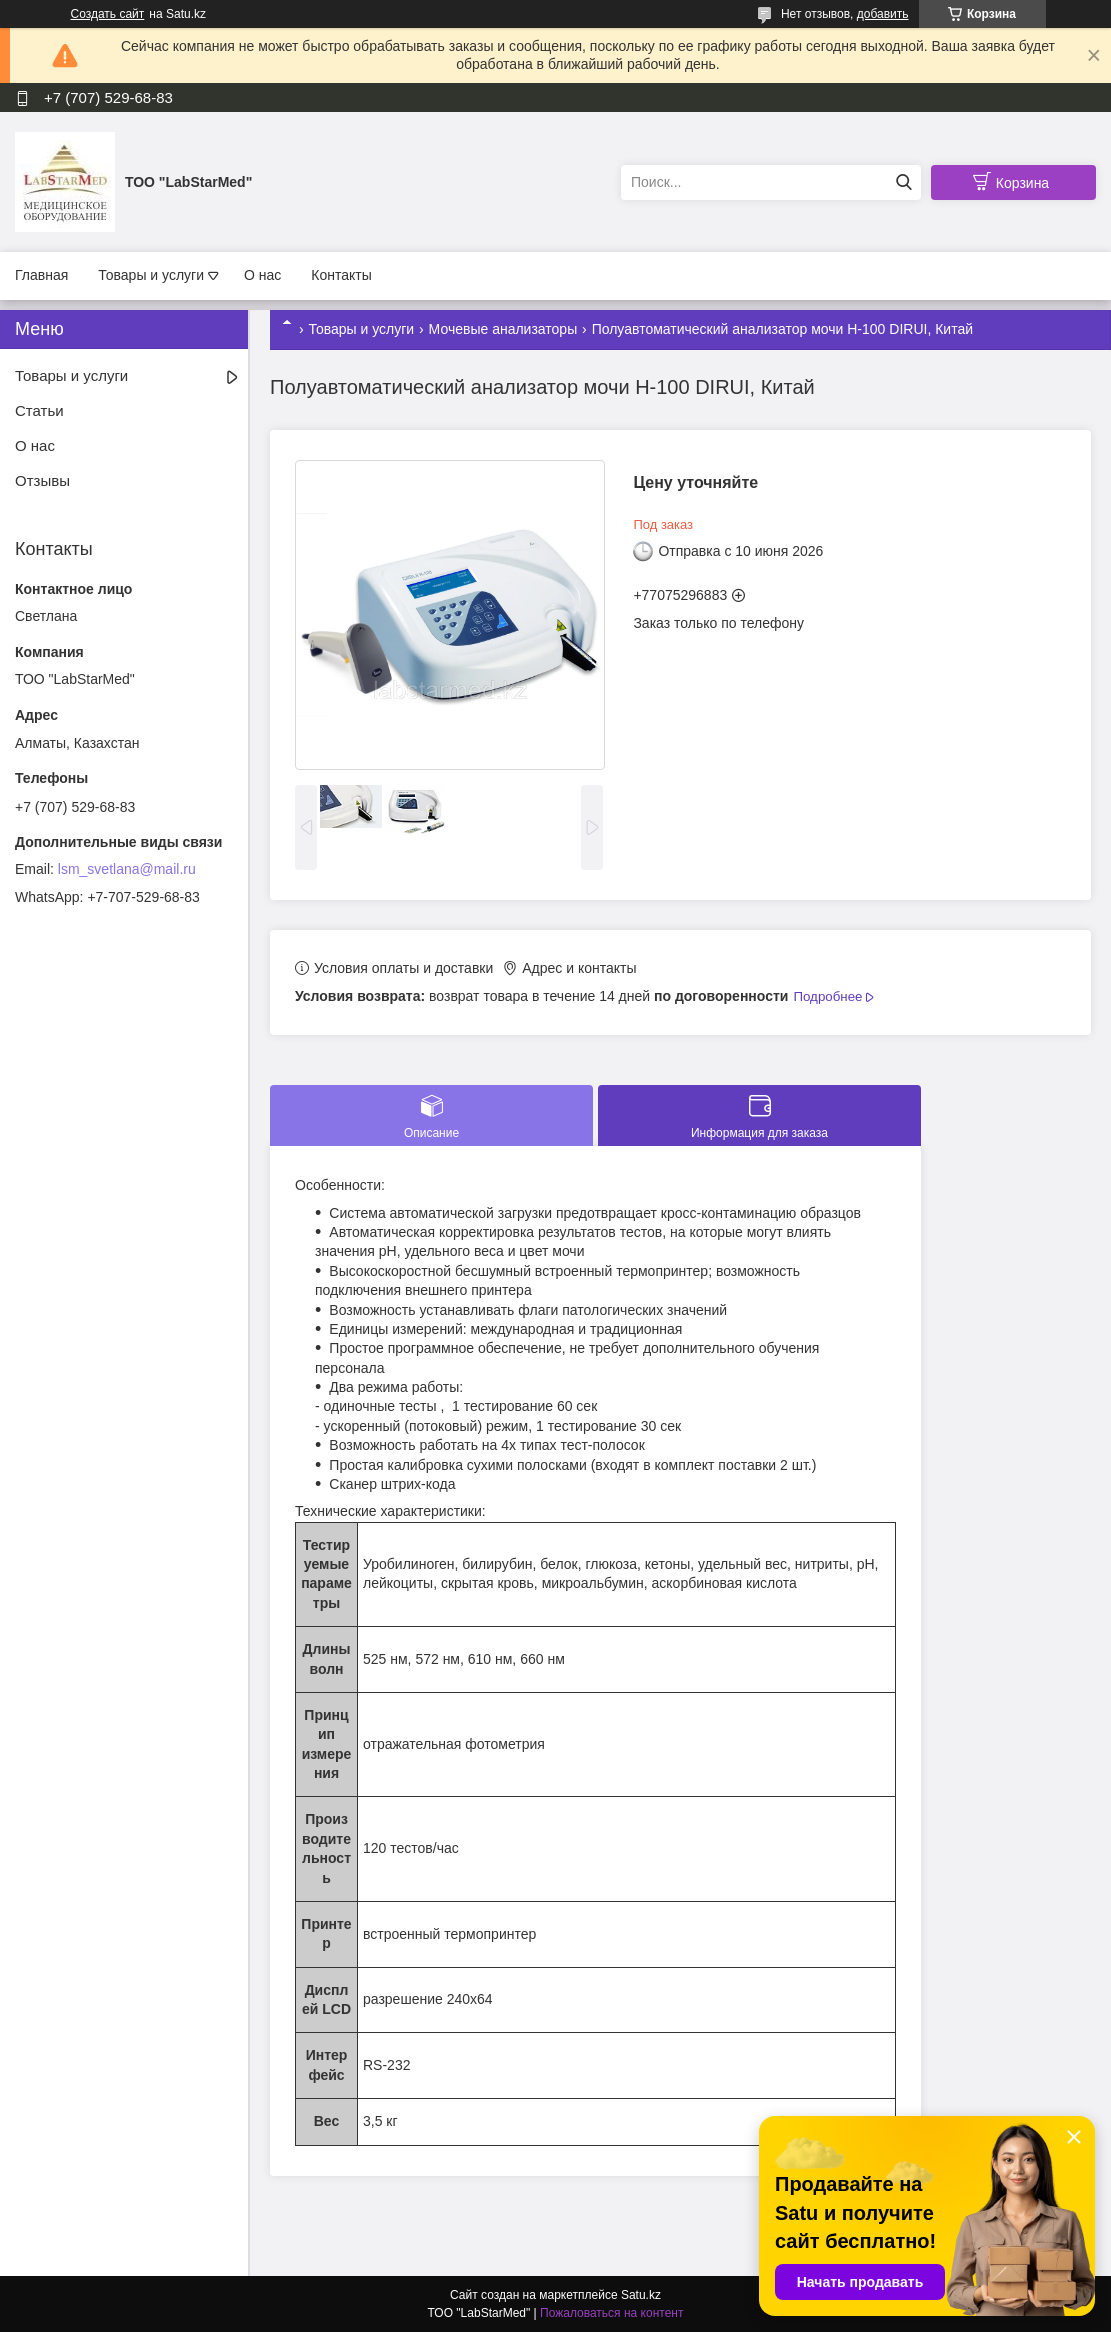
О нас (262, 275)
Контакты (341, 275)
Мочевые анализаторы (503, 329)
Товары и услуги (151, 275)
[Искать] (903, 182)
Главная (41, 275)
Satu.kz (641, 2295)
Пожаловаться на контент (611, 2313)
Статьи (39, 410)
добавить (883, 14)
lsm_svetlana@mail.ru (127, 869)
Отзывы (42, 480)
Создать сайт (108, 14)
